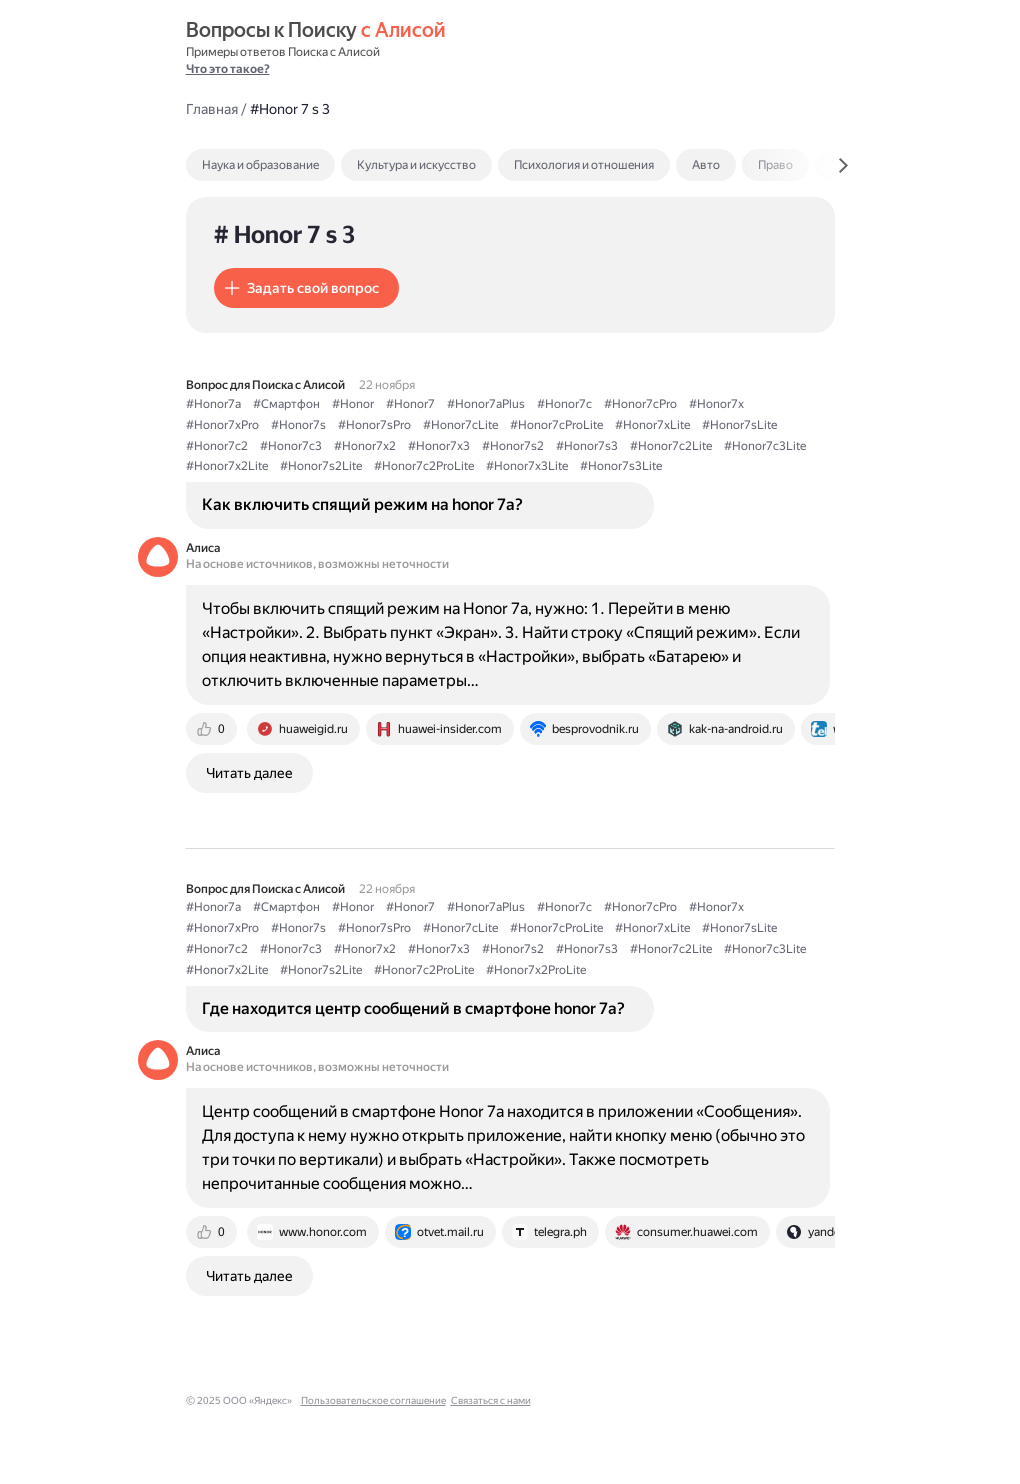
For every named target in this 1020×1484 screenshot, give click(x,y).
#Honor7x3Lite (527, 466)
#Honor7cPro (640, 404)
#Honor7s (298, 425)
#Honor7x (716, 404)
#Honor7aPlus (486, 404)
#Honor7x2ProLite (536, 970)
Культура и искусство (416, 165)
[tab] (303, 165)
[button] (306, 288)
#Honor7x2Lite (227, 466)
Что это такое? (228, 69)
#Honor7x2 (365, 446)
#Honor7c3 (291, 446)
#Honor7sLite (739, 425)
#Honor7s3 (587, 446)
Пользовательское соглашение (373, 1400)
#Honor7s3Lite (621, 466)
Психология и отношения (584, 165)
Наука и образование (260, 165)
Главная (212, 109)
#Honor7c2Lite (671, 446)
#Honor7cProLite (556, 425)
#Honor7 (410, 404)
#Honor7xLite (652, 425)
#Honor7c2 (217, 446)
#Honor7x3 (439, 446)
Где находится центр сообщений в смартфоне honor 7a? (413, 1008)
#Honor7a (213, 404)
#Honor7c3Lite (765, 446)
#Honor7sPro (374, 425)
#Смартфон (286, 404)
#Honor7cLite (460, 425)
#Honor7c (564, 404)
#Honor (353, 404)
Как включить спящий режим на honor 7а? (362, 504)
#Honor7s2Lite (321, 466)
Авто (706, 165)
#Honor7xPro (222, 425)
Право (775, 165)
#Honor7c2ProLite (424, 466)
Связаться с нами (491, 1400)
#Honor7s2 (513, 446)
